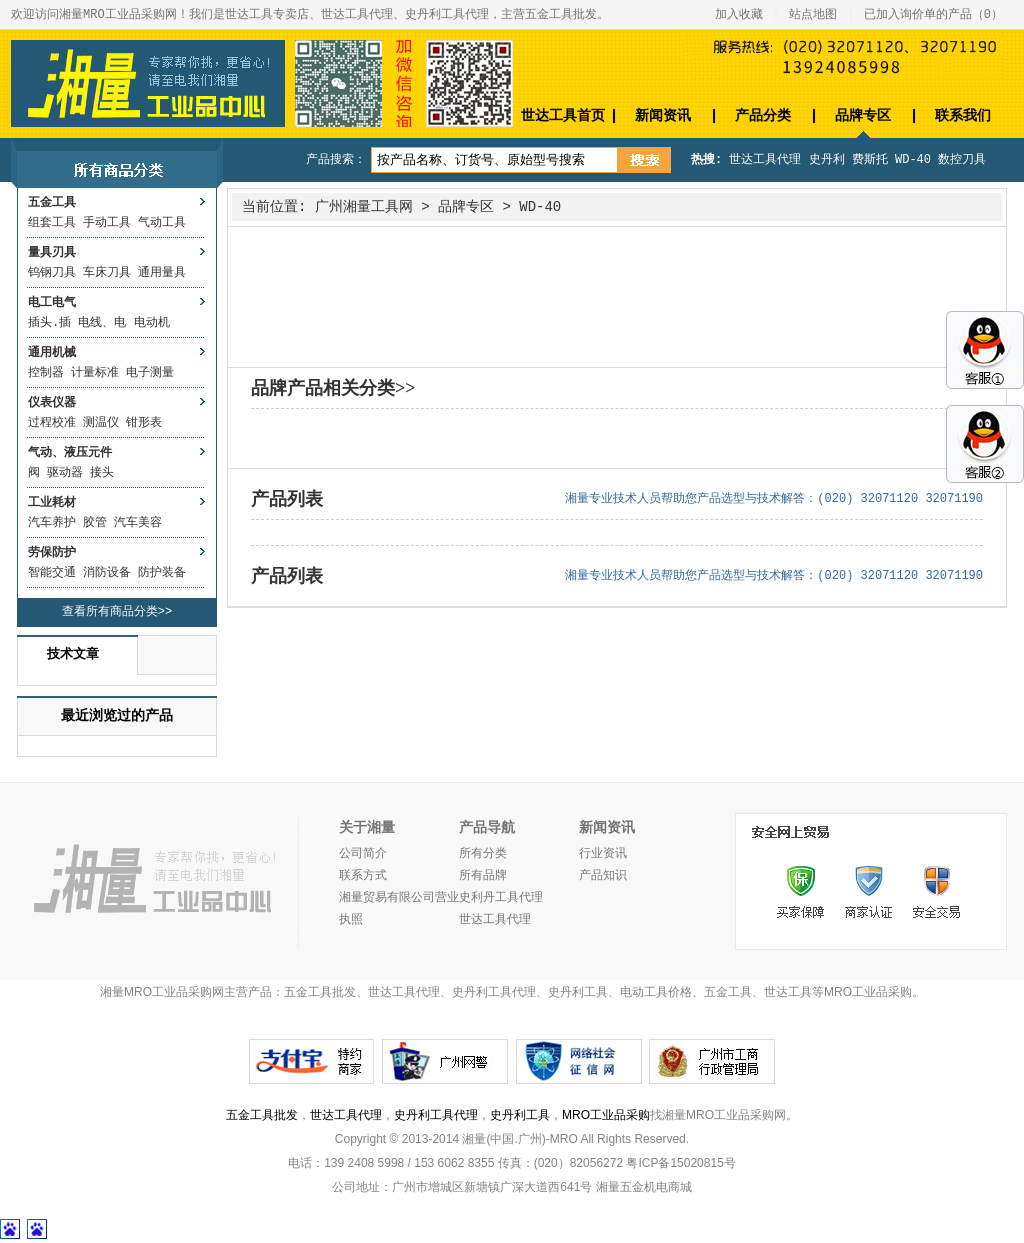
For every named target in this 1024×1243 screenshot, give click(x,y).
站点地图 (813, 15)
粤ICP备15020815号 (680, 1163)
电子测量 (150, 373)
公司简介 (363, 854)
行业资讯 (603, 854)
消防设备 (107, 573)
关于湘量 (367, 828)
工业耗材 (52, 503)
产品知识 (603, 876)
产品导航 (487, 828)
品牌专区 (863, 115)
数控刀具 (962, 160)
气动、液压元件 (70, 453)
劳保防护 (52, 553)
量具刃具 (52, 253)
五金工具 (52, 203)
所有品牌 (483, 876)
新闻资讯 (663, 115)
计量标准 (95, 373)
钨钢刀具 (52, 273)
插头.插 (49, 323)
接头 (102, 473)
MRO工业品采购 (606, 1115)
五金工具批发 (262, 1115)
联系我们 (963, 115)
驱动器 (65, 473)
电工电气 (52, 303)
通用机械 (52, 353)
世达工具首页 (563, 115)
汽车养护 (52, 523)
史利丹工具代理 (501, 898)
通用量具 (162, 273)
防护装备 (162, 573)
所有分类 (483, 854)
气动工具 (162, 223)
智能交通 (52, 573)
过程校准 (52, 423)
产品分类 (763, 115)
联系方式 (363, 876)
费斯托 (870, 160)
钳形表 (144, 423)
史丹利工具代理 (436, 1115)
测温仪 (101, 423)
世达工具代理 (765, 160)
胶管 (95, 523)
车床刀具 (107, 273)
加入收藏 (739, 15)
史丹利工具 (520, 1115)
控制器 (46, 373)
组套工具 (52, 223)
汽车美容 (138, 523)
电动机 (152, 323)
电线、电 (102, 323)
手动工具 (107, 223)
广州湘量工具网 (364, 207)
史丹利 (827, 160)
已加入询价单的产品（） (933, 15)
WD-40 (913, 160)
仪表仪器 (52, 403)
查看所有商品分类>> (117, 612)
